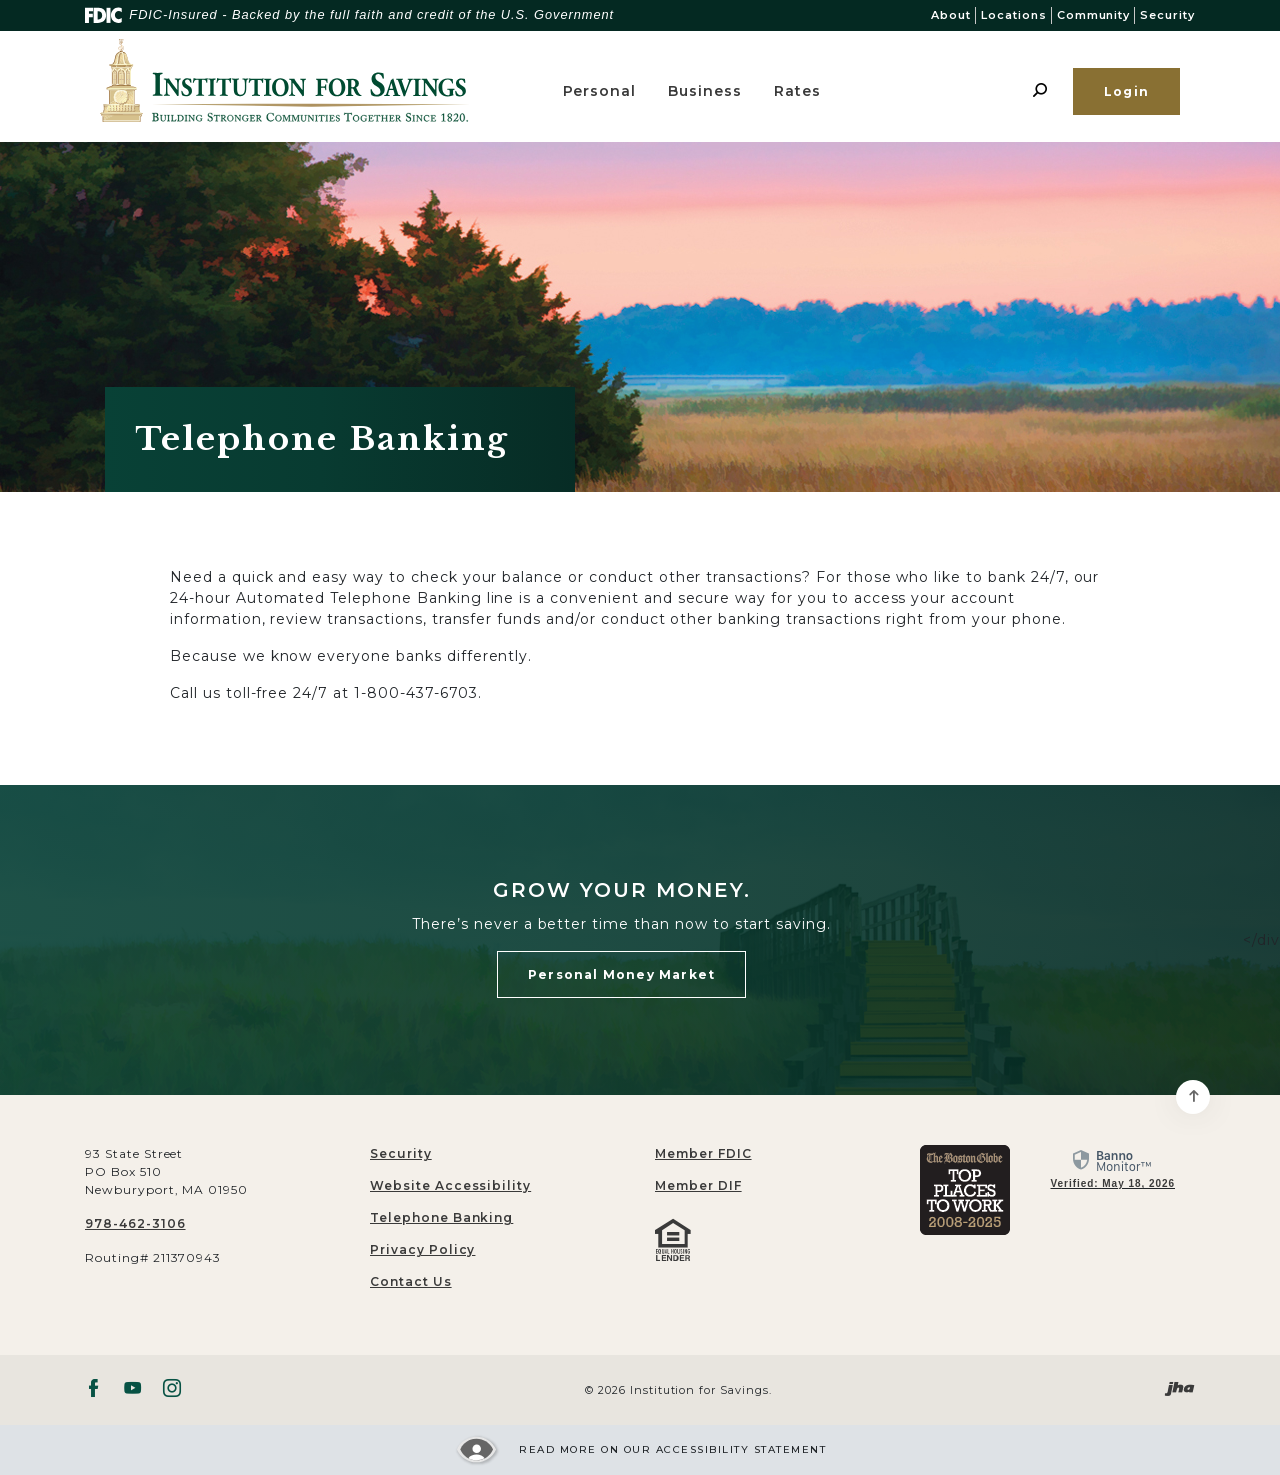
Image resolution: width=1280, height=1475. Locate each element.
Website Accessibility (450, 1185)
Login (1126, 91)
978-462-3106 (135, 1223)
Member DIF (698, 1185)
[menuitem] (782, 1154)
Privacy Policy (422, 1249)
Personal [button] (600, 91)
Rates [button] (797, 91)
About (951, 15)
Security (1167, 15)
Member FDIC (703, 1153)
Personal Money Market (621, 974)
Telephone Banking (441, 1217)
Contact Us (411, 1281)
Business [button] (705, 91)
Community (1094, 15)
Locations (1014, 15)
